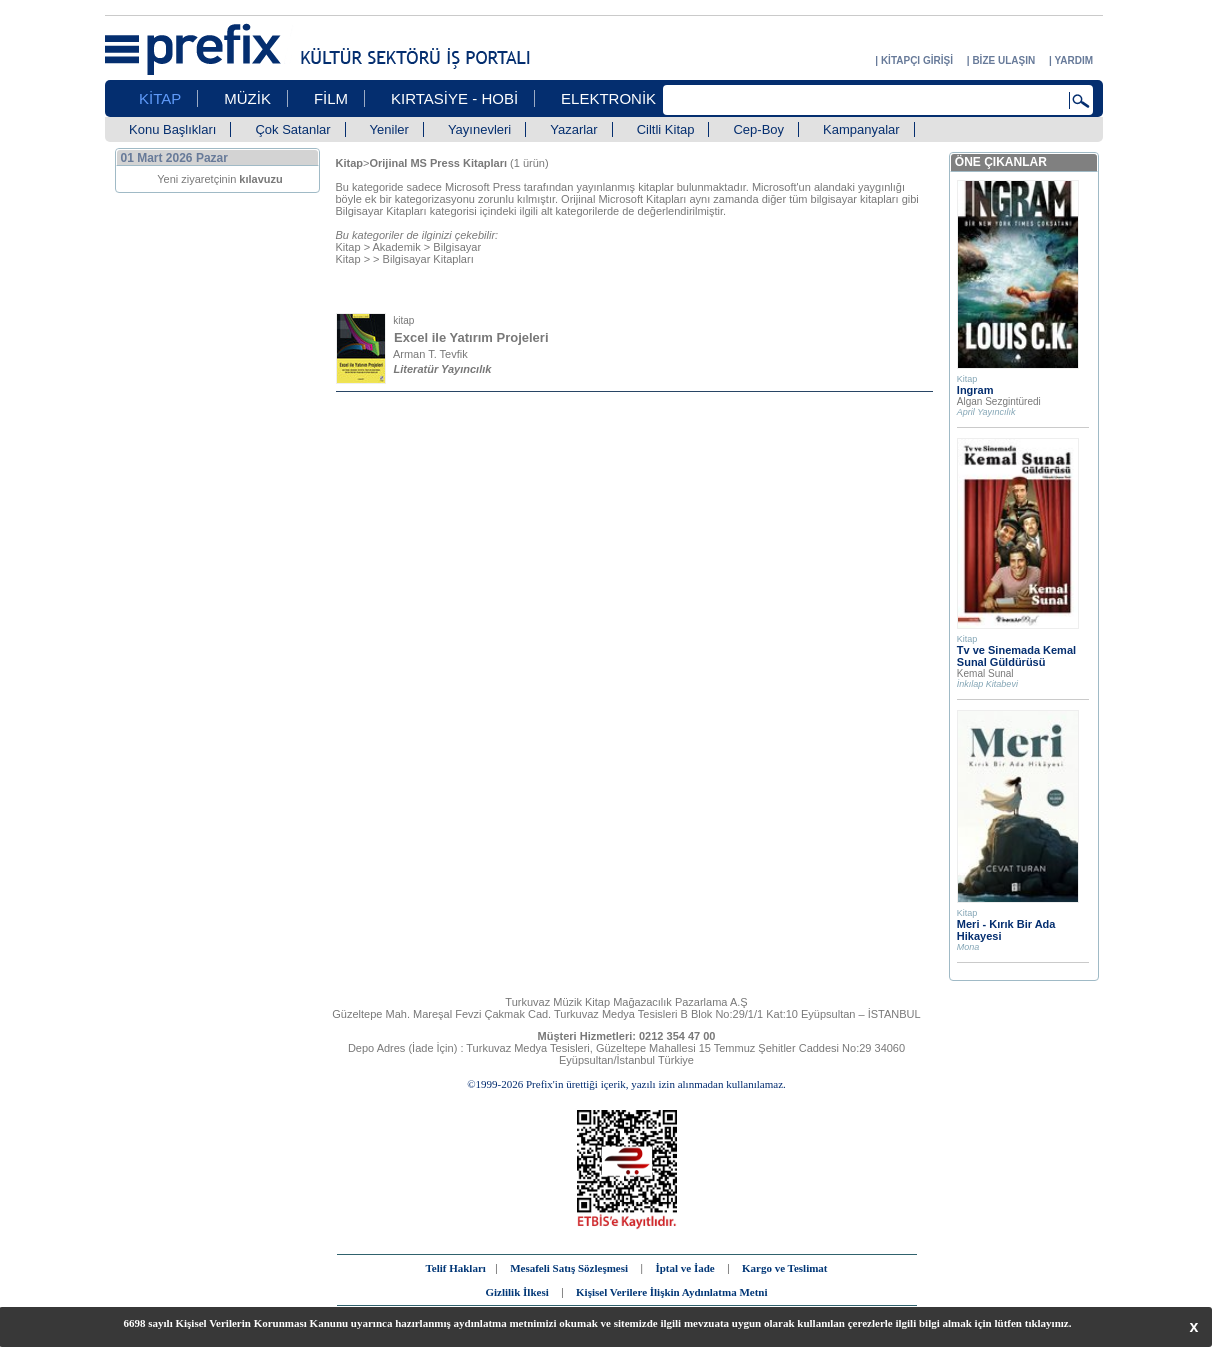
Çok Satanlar (292, 129)
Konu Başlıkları (172, 129)
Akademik (397, 247)
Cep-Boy (758, 129)
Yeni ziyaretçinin (220, 179)
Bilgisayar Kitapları (428, 259)
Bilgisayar (457, 247)
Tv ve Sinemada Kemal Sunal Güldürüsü (1016, 656)
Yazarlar (573, 129)
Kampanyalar (861, 129)
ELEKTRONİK (608, 98)
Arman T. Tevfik (430, 354)
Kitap (348, 247)
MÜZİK (247, 98)
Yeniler (389, 129)
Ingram (975, 390)
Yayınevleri (479, 129)
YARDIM (1073, 60)
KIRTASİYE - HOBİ (454, 98)
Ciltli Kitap (666, 129)
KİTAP (160, 98)
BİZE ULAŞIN (1003, 60)
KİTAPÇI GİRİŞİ (917, 60)
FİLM (331, 98)
